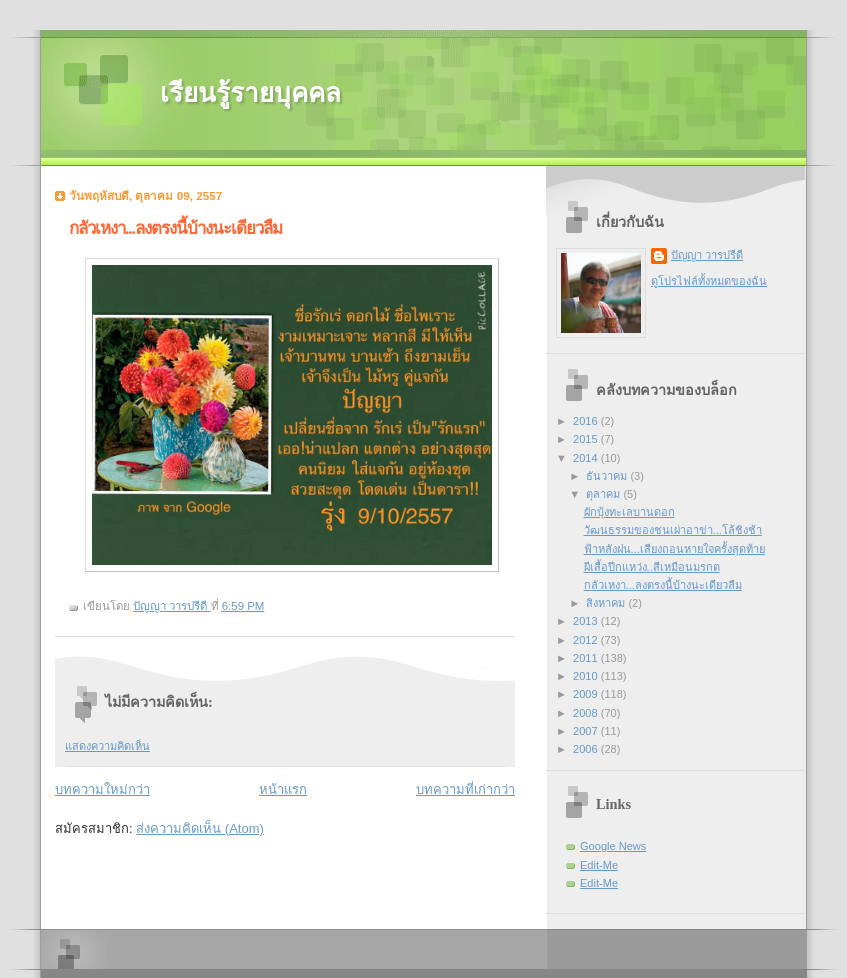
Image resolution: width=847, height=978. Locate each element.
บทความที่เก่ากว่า (465, 789)
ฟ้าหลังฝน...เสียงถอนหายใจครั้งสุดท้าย (674, 549)
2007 (587, 731)
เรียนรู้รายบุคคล (250, 93)
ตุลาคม (604, 494)
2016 (587, 421)
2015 (587, 439)
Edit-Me (599, 865)
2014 (587, 458)
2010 (587, 676)
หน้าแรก (283, 789)
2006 (587, 749)
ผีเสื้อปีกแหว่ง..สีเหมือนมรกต (652, 567)
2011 (587, 658)
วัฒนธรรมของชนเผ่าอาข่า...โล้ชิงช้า (673, 530)
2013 (587, 621)
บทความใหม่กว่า (102, 789)
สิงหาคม (607, 603)
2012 (587, 640)
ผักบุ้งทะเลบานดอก (629, 512)
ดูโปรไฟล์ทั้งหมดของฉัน (709, 281)
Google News (613, 846)
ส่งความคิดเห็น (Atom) (200, 828)
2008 (587, 713)
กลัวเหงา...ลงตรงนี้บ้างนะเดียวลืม (663, 585)
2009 (587, 694)
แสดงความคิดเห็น (107, 746)
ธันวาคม (608, 476)
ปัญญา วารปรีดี (707, 255)
